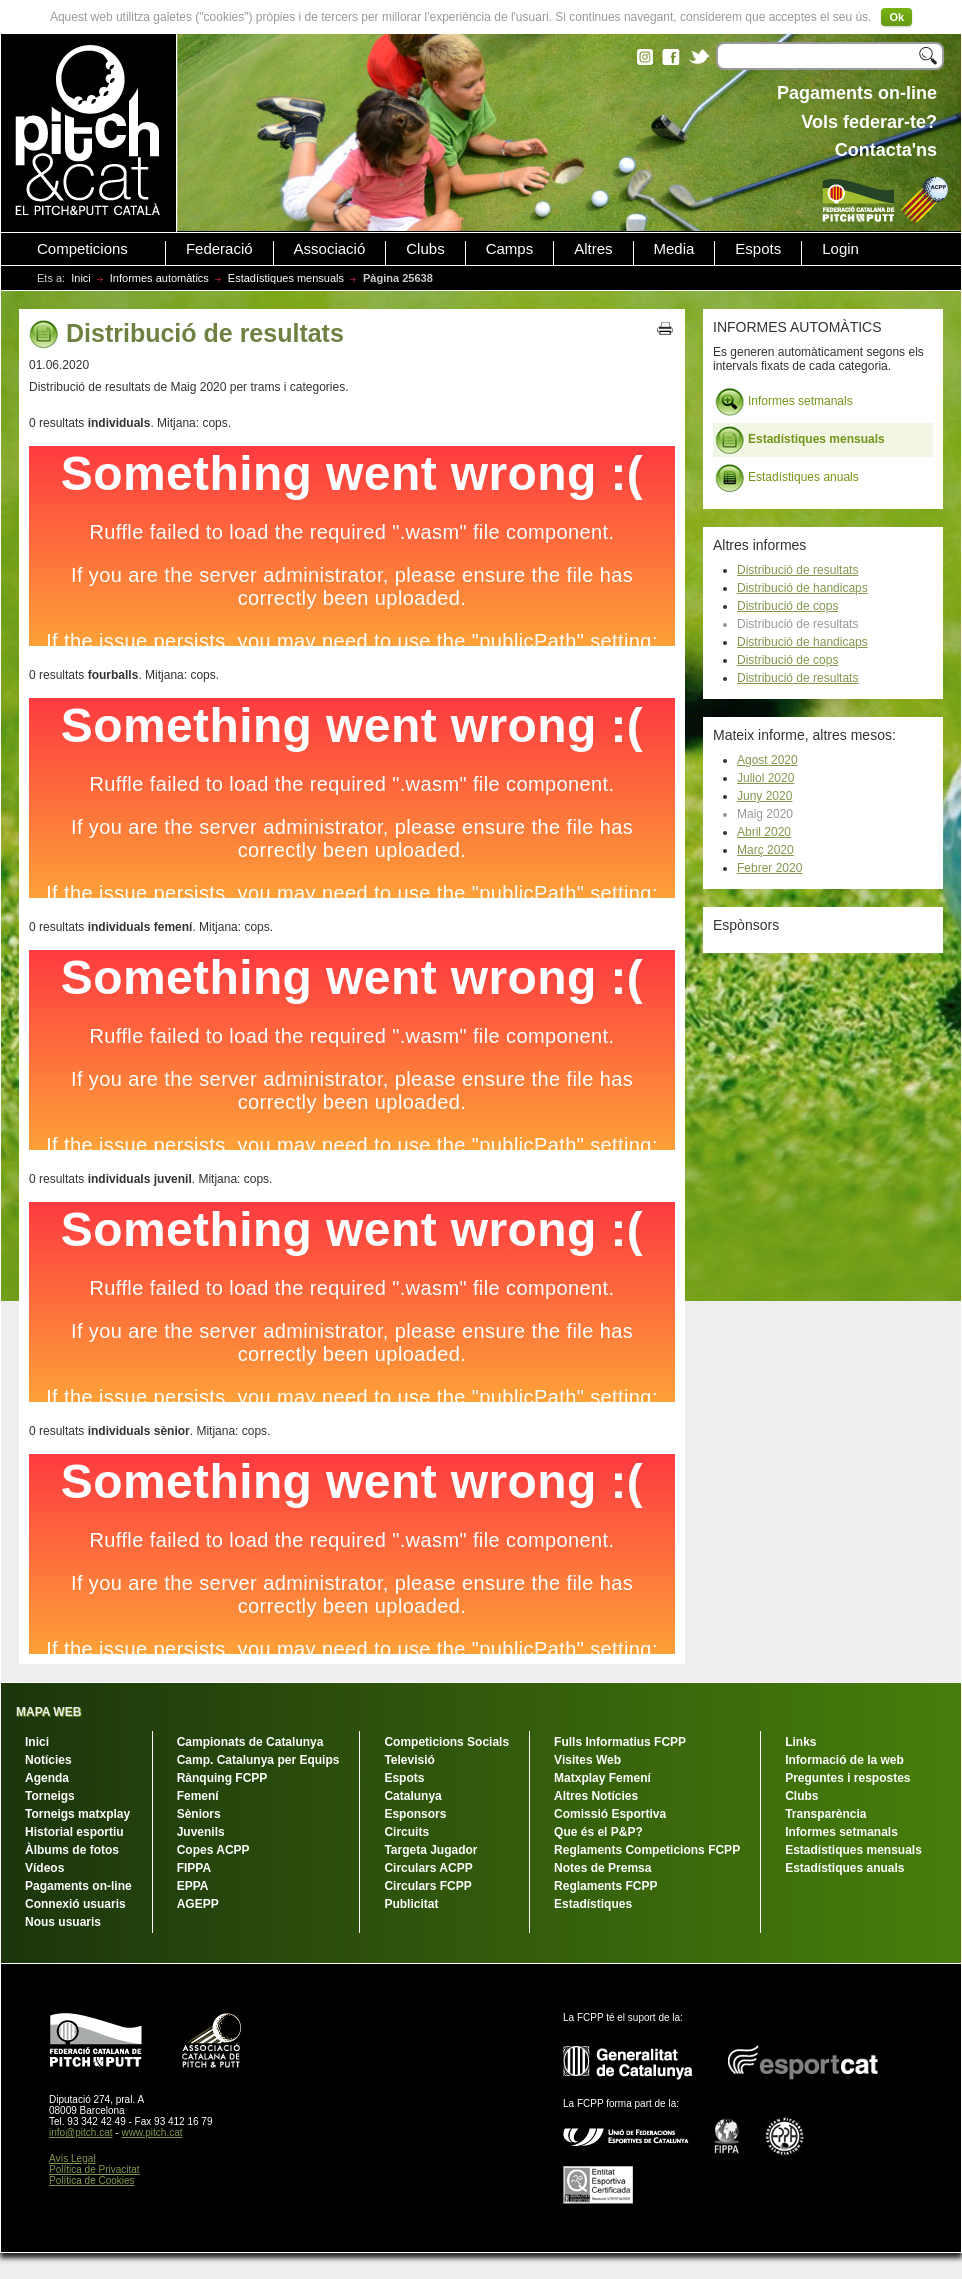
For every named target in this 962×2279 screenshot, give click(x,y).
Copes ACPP (213, 1850)
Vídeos (44, 1868)
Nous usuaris (63, 1922)
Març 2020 (765, 850)
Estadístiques (593, 1904)
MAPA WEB (48, 1712)
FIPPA (194, 1868)
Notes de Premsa (602, 1868)
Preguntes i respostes (847, 1778)
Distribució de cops (787, 606)
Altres (593, 249)
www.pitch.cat (151, 2132)
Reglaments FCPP (605, 1886)
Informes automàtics (159, 278)
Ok (896, 17)
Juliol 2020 (765, 778)
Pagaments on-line (78, 1886)
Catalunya (412, 1796)
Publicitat (411, 1904)
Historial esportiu (74, 1832)
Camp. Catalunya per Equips (258, 1760)
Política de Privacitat (94, 2169)
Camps (510, 249)
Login (840, 249)
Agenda (47, 1778)
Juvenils (201, 1832)
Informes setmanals (784, 402)
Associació (330, 249)
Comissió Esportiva (610, 1814)
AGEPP (198, 1904)
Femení (198, 1796)
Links (800, 1742)
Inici (81, 278)
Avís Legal (72, 2158)
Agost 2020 (767, 760)
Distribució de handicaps (802, 588)
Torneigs (50, 1796)
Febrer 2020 (769, 868)
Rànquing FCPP (222, 1778)
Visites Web (587, 1760)
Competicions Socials (446, 1742)
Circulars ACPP (428, 1868)
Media (674, 249)
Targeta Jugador (430, 1850)
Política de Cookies (92, 2180)
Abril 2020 (764, 832)
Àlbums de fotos (72, 1850)
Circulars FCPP (427, 1886)
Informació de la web (844, 1760)
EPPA (193, 1886)
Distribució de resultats (797, 570)
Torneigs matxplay (77, 1814)
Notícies (48, 1760)
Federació (219, 249)
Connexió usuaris (75, 1904)
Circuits (406, 1832)
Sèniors (199, 1814)
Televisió (409, 1760)
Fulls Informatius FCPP (620, 1742)
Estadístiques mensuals (286, 278)
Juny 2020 (764, 796)
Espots (758, 249)
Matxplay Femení (602, 1778)
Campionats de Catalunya (250, 1742)
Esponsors (415, 1814)
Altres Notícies (596, 1796)
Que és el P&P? (598, 1832)
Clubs (425, 249)
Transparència (825, 1814)
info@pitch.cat (81, 2132)
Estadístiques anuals (787, 478)
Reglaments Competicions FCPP (647, 1850)
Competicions (82, 249)
